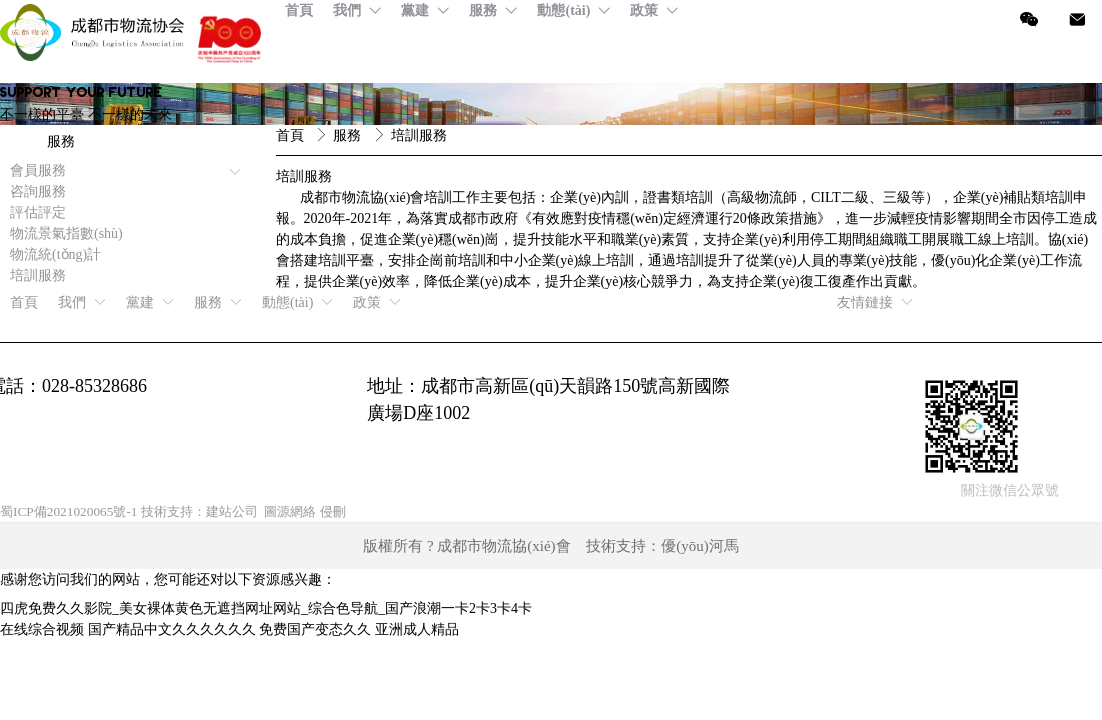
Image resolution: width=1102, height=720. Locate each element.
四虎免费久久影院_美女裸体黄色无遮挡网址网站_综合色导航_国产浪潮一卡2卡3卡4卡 (266, 608)
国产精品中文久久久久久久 (172, 629)
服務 (349, 135)
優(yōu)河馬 (700, 546)
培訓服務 (419, 135)
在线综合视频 (42, 629)
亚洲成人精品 (417, 629)
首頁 (292, 135)
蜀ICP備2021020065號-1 (68, 511)
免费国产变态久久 (315, 629)
